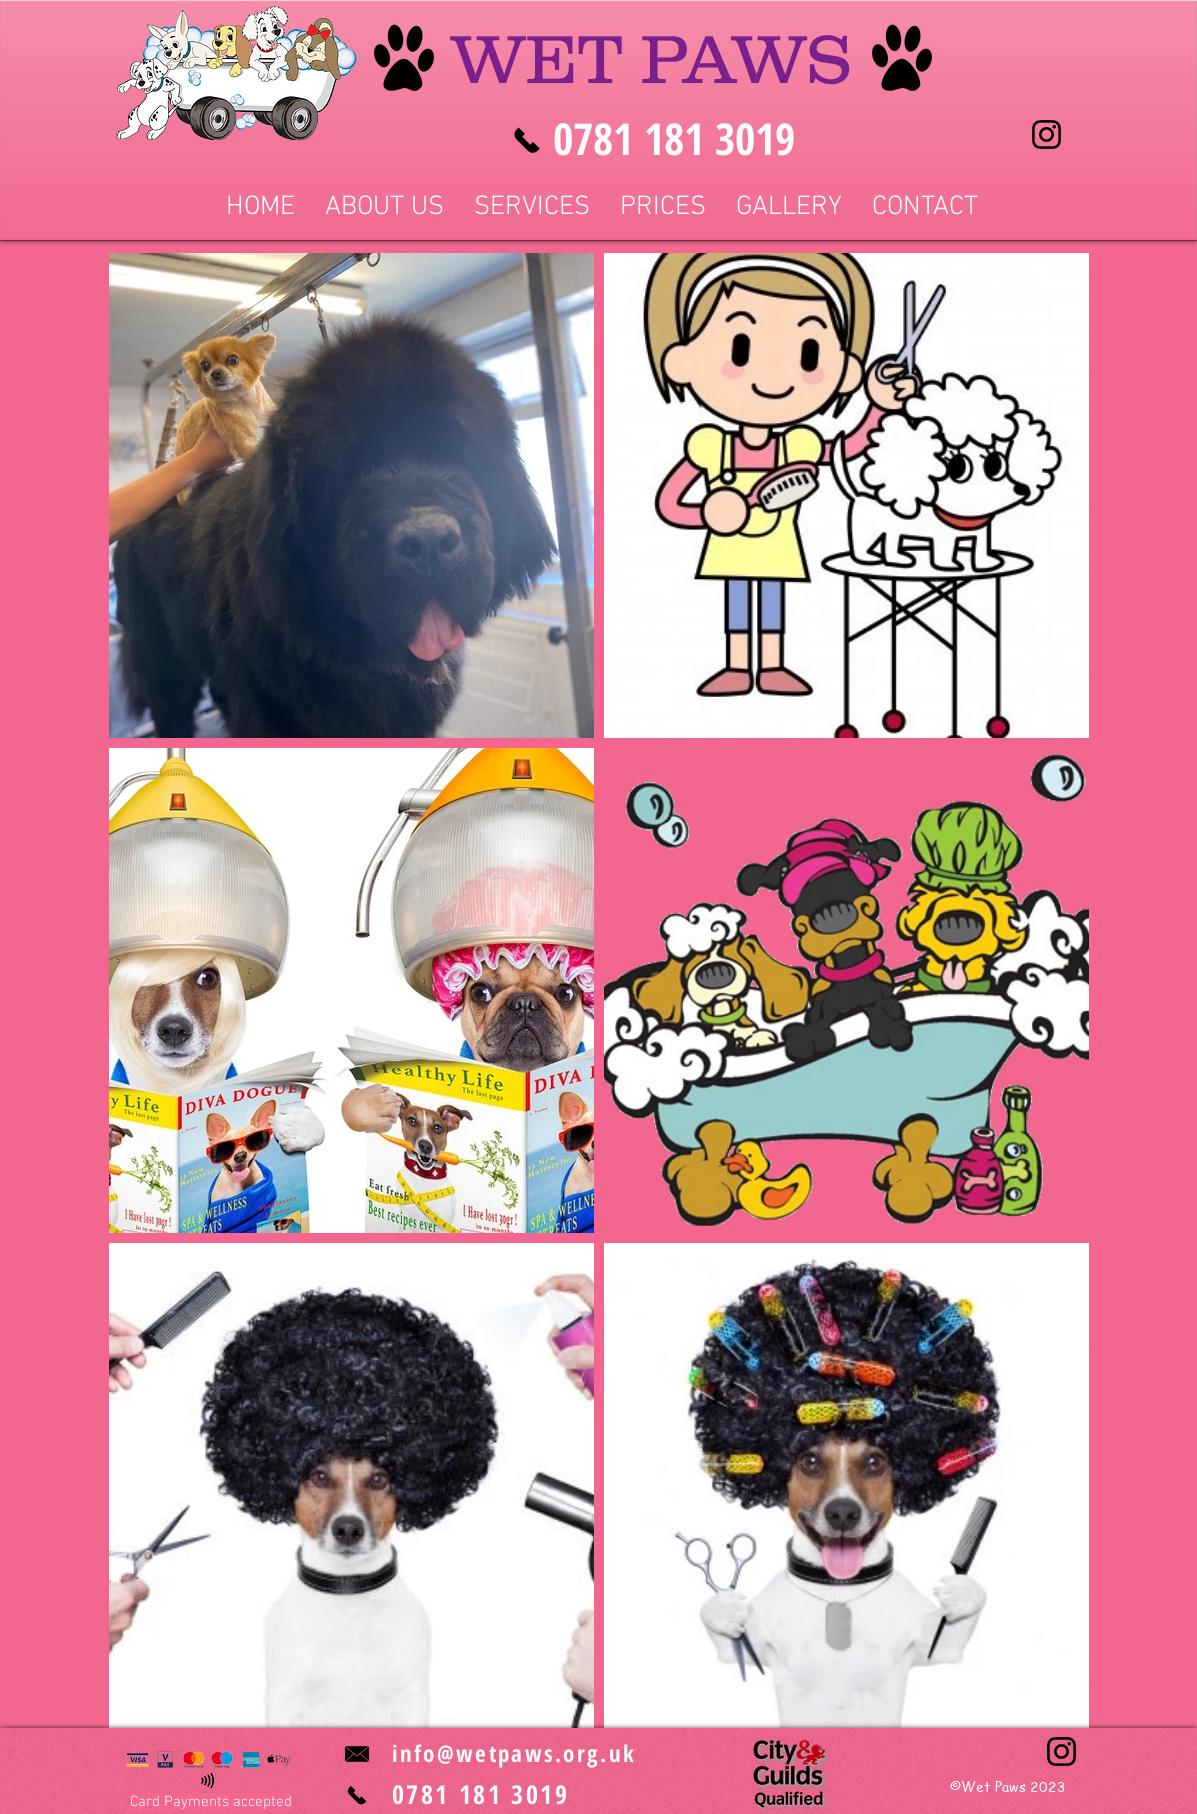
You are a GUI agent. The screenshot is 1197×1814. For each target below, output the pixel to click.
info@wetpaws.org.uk (514, 1753)
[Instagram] (1046, 134)
